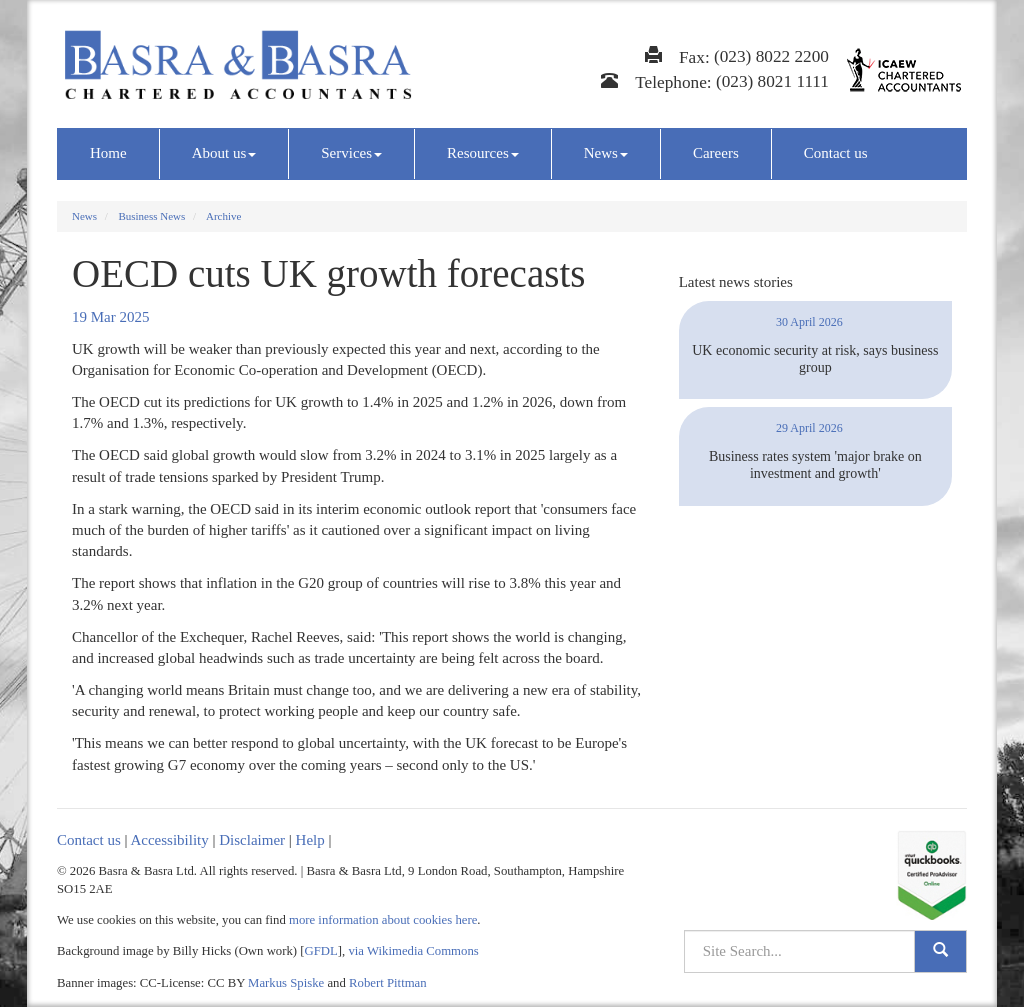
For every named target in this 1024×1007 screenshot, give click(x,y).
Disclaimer (252, 840)
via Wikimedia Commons (413, 951)
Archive (223, 216)
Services (351, 153)
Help (310, 840)
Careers (716, 153)
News (606, 153)
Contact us (836, 153)
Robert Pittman (388, 983)
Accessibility (169, 840)
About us (224, 153)
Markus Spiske (286, 983)
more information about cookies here (383, 920)
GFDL (321, 951)
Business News (151, 216)
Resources (483, 153)
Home (108, 153)
